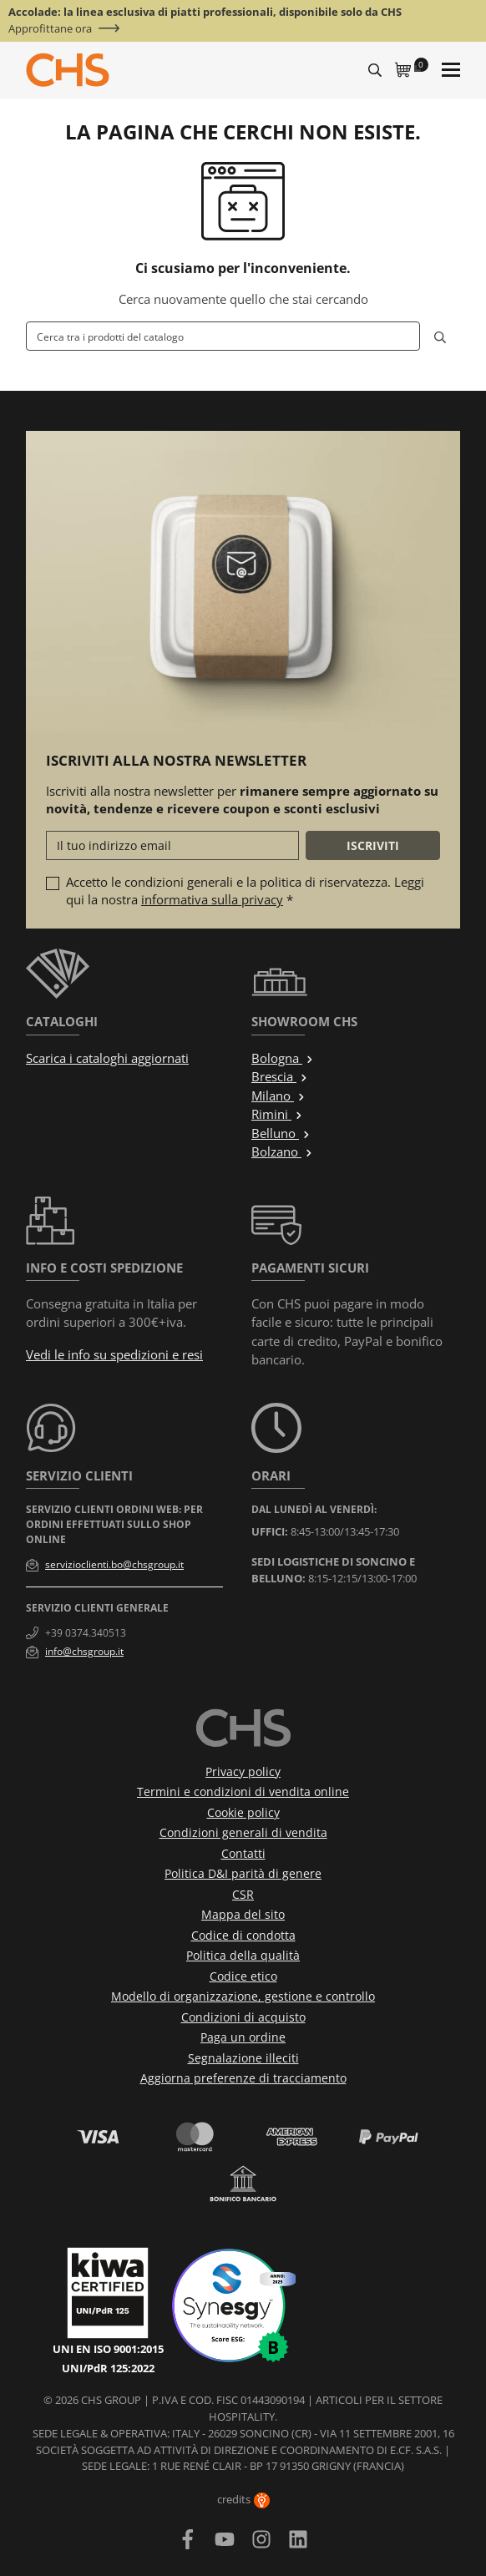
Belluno (281, 1133)
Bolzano (282, 1151)
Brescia (279, 1076)
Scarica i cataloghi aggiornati (107, 1058)
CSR (243, 1894)
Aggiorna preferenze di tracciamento (243, 2078)
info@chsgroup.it (84, 1651)
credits (243, 2499)
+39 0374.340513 (85, 1633)
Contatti (243, 1853)
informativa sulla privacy (212, 899)
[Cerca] (223, 336)
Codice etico (243, 1976)
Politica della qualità (243, 1955)
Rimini (277, 1114)
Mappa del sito (243, 1914)
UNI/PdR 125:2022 (108, 2368)
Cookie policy (243, 1812)
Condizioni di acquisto (243, 2017)
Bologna (282, 1058)
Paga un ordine (243, 2037)
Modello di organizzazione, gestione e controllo (243, 1996)
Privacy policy (243, 1771)
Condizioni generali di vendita (243, 1832)
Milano (278, 1095)
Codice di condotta (243, 1935)
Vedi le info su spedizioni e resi (114, 1354)
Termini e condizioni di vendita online (243, 1791)
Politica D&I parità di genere (243, 1873)
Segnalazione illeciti (243, 2058)
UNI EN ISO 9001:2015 (108, 2348)
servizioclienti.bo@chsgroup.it (114, 1564)
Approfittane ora (50, 28)
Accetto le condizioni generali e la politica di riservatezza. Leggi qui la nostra (245, 890)
